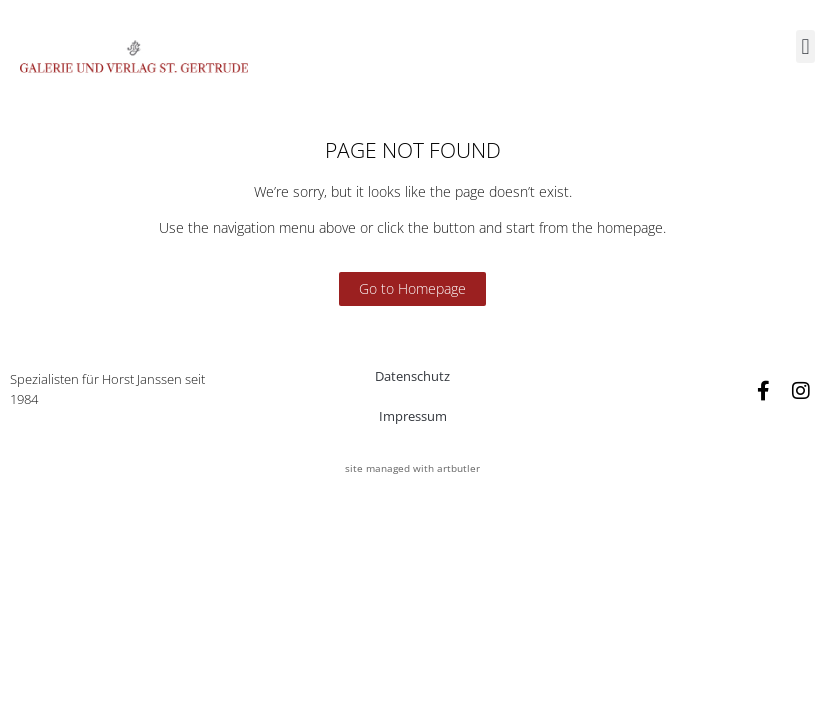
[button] (805, 46)
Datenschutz (412, 376)
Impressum (413, 416)
